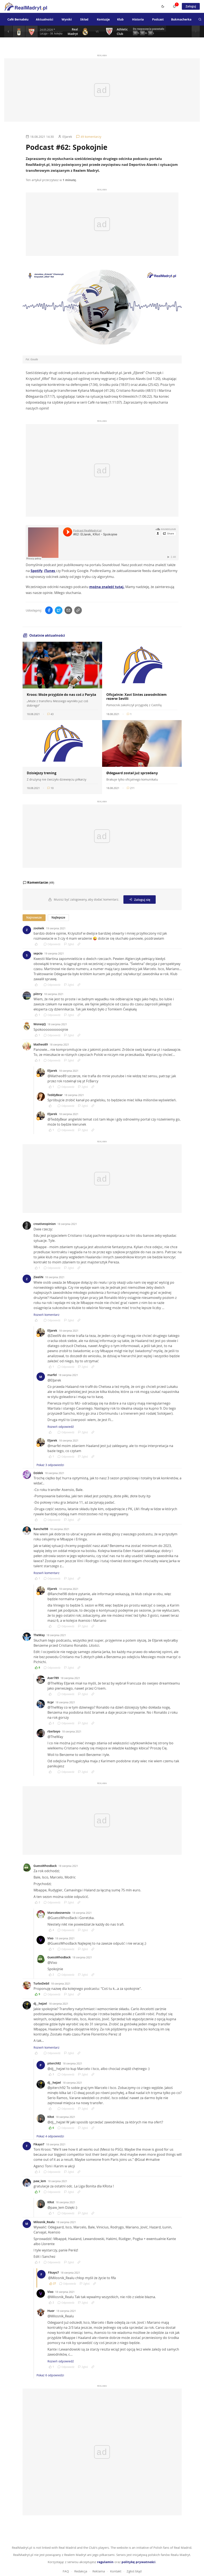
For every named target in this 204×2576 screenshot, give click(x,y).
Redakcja (80, 2571)
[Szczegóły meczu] (19, 31)
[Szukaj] (200, 19)
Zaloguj (191, 6)
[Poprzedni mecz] (8, 31)
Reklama (98, 2571)
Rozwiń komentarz (46, 1315)
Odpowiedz (52, 944)
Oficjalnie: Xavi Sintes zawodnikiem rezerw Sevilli (136, 696)
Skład (84, 19)
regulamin (105, 2562)
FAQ (66, 2571)
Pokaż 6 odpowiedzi (50, 2375)
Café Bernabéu (17, 19)
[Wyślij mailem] (68, 610)
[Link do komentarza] (79, 944)
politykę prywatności (138, 2562)
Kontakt (115, 2571)
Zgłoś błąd (134, 2571)
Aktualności (44, 19)
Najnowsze (34, 917)
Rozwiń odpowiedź (60, 1427)
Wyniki (67, 19)
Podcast (158, 19)
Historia (138, 19)
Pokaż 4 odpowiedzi (50, 2136)
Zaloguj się (139, 899)
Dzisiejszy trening (41, 773)
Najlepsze (58, 917)
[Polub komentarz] (38, 944)
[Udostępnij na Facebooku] (49, 610)
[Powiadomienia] (174, 6)
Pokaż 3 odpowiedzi (50, 1465)
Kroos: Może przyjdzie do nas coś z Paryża (61, 694)
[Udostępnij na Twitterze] (58, 610)
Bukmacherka (181, 19)
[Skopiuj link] (78, 610)
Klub (120, 19)
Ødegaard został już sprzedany (132, 773)
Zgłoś (69, 944)
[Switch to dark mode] (163, 6)
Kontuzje (103, 19)
